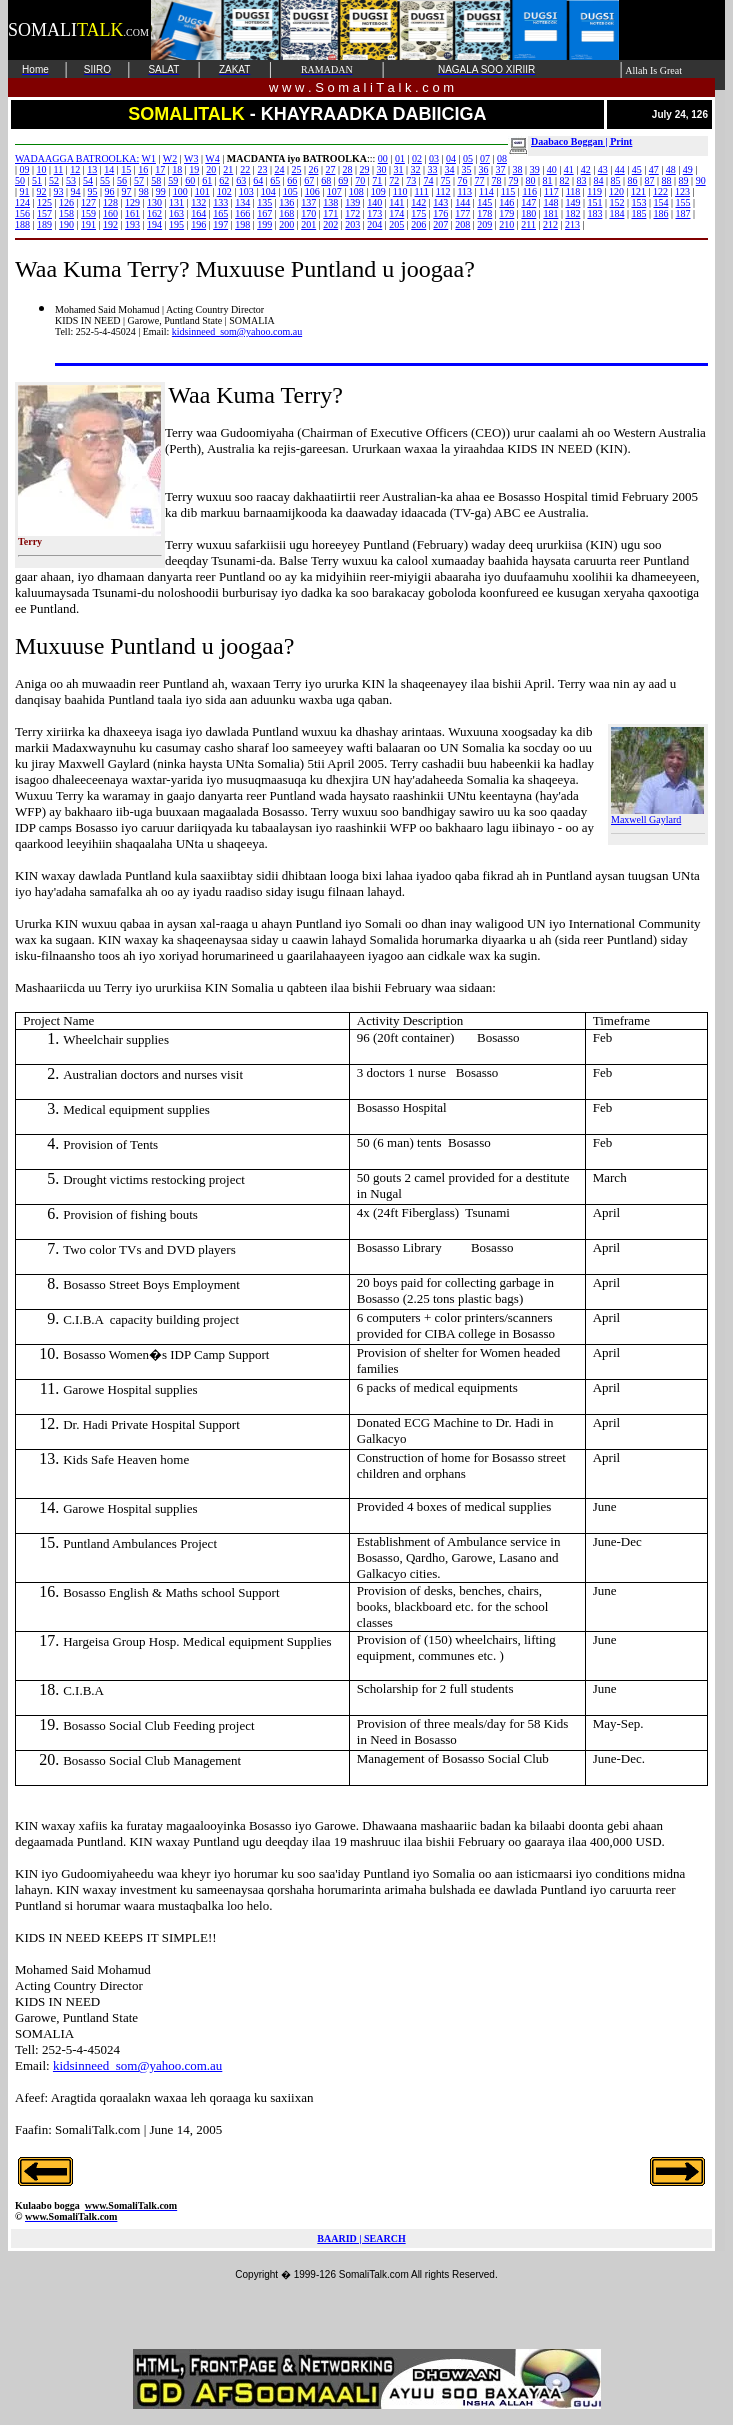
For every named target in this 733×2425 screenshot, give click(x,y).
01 (400, 158)
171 (330, 213)
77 (479, 180)
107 (334, 191)
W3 (191, 158)
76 (462, 180)
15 (126, 169)
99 (161, 191)
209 (484, 224)
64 (258, 180)
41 (569, 169)
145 (484, 202)
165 (220, 213)
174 (396, 213)
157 (44, 213)
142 (418, 202)
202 (330, 224)
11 (59, 169)
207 (440, 224)
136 (286, 202)
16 (143, 169)
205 (396, 224)
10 (42, 169)
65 (275, 180)
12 (75, 169)
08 (502, 158)
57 (139, 180)
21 (228, 169)
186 (660, 213)
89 (684, 180)
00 (383, 158)
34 (450, 169)
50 (20, 180)
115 (508, 191)
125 (44, 202)
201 (308, 224)
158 (66, 213)
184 (616, 213)
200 (286, 224)
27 (330, 169)
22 (245, 169)
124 (22, 202)
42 (586, 169)
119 (594, 191)
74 (428, 180)
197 (220, 224)
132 (198, 202)
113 (464, 191)
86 (633, 180)
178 (484, 213)
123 (682, 191)
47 (654, 169)
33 (433, 169)
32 (416, 169)
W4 (212, 158)
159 (88, 213)
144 (462, 202)
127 (88, 202)
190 (66, 224)
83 (582, 180)
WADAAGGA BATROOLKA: (77, 158)
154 (660, 202)
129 (132, 202)
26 (313, 169)
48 (671, 169)
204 (374, 224)
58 (156, 180)
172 (352, 213)
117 (551, 191)
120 (616, 191)
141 (396, 202)
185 (638, 213)
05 (468, 158)
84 (599, 180)
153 (638, 202)
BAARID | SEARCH (361, 2238)
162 (154, 213)
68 (326, 180)
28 (347, 169)
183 (594, 213)
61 (207, 180)
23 (262, 169)
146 (506, 202)
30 (381, 169)
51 (37, 180)
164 (198, 213)
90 (701, 180)
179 (506, 213)
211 (528, 224)
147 (528, 202)
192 (110, 224)
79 (513, 180)
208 (462, 224)
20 (211, 169)
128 (110, 202)
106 (312, 191)
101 (202, 191)
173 (374, 213)
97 (127, 191)
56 (122, 180)
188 (22, 224)
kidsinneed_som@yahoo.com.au (237, 331)
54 (88, 180)
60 (190, 180)
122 (660, 191)
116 (529, 191)
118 (573, 191)
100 (180, 191)
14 (109, 169)
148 (550, 202)
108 (356, 191)
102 (224, 191)
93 (59, 191)
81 (547, 180)
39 (535, 169)
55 (105, 180)
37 (501, 169)
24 (279, 169)
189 (44, 224)
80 (530, 180)
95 (93, 191)
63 (241, 180)
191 (88, 224)
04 (451, 158)
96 (110, 191)
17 (160, 169)
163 (176, 213)
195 (176, 224)
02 (417, 158)
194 (154, 224)
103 (246, 191)
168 (286, 213)
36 (484, 169)
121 (638, 191)
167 (264, 213)
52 (54, 180)
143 (440, 202)
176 (440, 213)
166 (242, 213)
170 (308, 213)
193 (132, 224)
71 (377, 180)
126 (66, 202)
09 (25, 169)
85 (616, 180)
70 (360, 180)
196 (198, 224)
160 (110, 213)
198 (242, 224)
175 (418, 213)
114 (486, 191)
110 (400, 191)
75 (445, 180)
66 (292, 180)
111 (421, 191)
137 (308, 202)
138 (330, 202)
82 (565, 180)
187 (682, 213)
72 (394, 180)
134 (242, 202)
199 (264, 224)
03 (434, 158)
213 (572, 224)
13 (92, 169)
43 (603, 169)
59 (173, 180)
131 (176, 202)
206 (418, 224)
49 (688, 169)
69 (343, 180)
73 (411, 180)
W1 (149, 158)
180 (528, 213)
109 (378, 191)
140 (374, 202)
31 (399, 169)
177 (462, 213)
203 (352, 224)
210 (506, 224)
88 (667, 180)
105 (290, 191)
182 (572, 213)
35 (467, 169)
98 (144, 191)
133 (220, 202)
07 (485, 158)
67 (309, 180)
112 (443, 191)
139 (352, 202)
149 (572, 202)
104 (268, 191)
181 (550, 213)
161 (132, 213)
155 (682, 202)
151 (594, 202)
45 (637, 169)
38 (518, 169)
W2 (170, 158)
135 (264, 202)
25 (296, 169)
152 (616, 202)
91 (25, 191)
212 (550, 224)
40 (552, 169)
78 (496, 180)
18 (177, 169)
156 (22, 213)
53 (71, 180)
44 (620, 169)
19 (194, 169)
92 (42, 191)
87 (650, 180)
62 (224, 180)
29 (364, 169)
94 (76, 191)
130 (154, 202)
